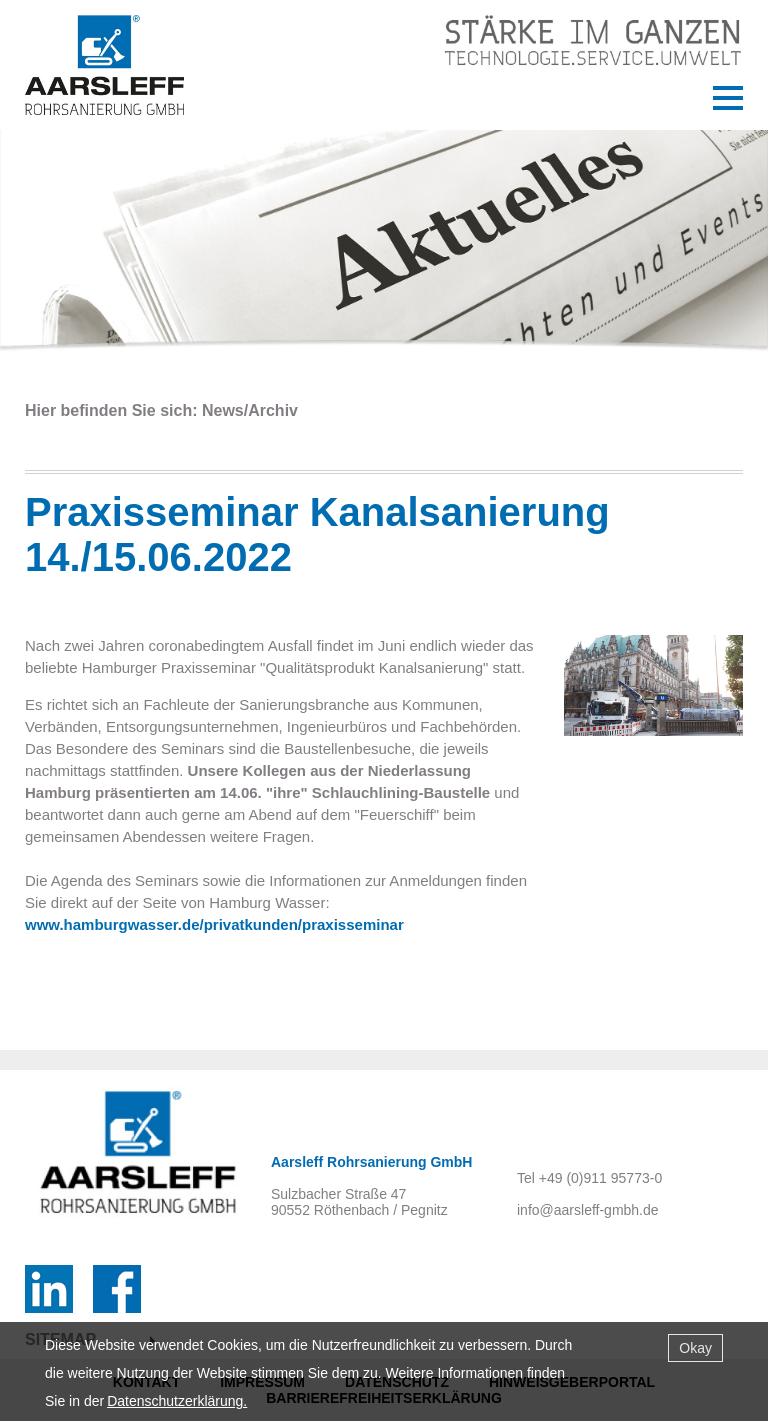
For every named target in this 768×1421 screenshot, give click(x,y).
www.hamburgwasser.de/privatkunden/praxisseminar (214, 924)
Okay (695, 1348)
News (223, 410)
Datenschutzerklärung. (177, 1401)
